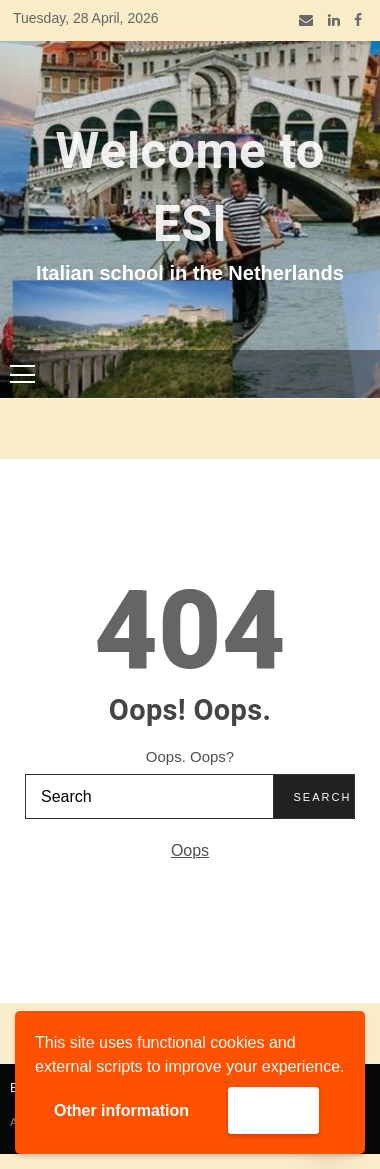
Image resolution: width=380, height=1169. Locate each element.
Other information (121, 1110)
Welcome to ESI (190, 189)
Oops (190, 850)
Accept (273, 1109)
